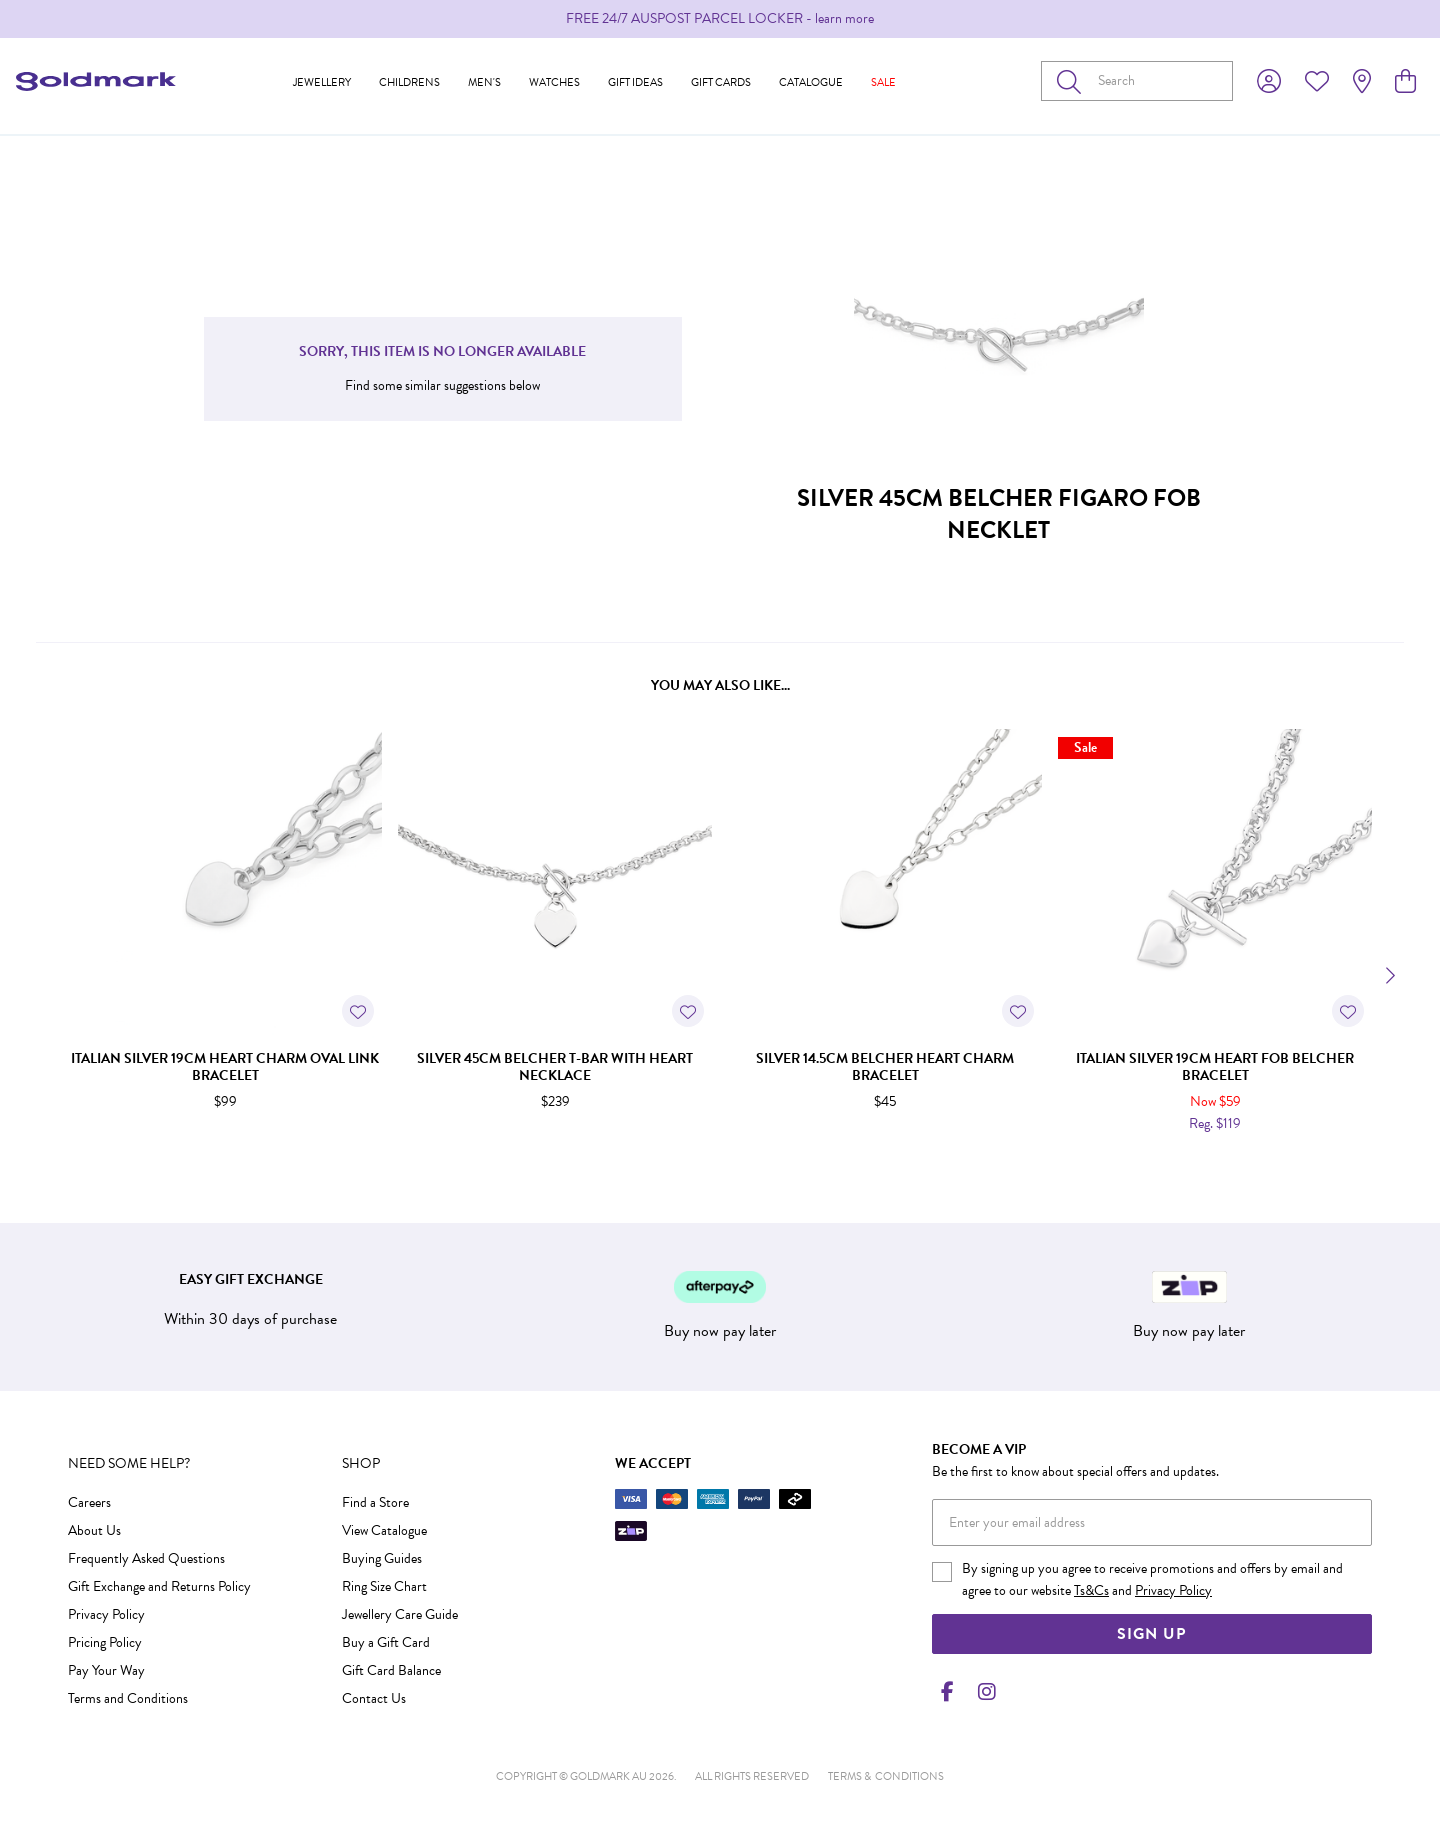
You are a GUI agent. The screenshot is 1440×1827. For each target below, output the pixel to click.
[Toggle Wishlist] (358, 1011)
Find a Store (375, 1502)
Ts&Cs (1091, 1590)
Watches (554, 82)
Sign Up (1151, 1634)
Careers (89, 1502)
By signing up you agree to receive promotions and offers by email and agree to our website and (1152, 1579)
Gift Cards (721, 82)
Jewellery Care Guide (400, 1614)
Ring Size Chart (384, 1586)
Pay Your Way (106, 1670)
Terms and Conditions (128, 1698)
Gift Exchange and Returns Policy (159, 1586)
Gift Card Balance (391, 1670)
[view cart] (1405, 82)
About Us (94, 1530)
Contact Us (374, 1698)
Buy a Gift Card (386, 1642)
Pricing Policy (105, 1642)
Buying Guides (382, 1558)
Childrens (409, 82)
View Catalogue (384, 1530)
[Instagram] (983, 1692)
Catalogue (811, 82)
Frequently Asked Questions (146, 1558)
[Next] (1388, 976)
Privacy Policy (106, 1614)
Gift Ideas (635, 82)
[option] (720, 19)
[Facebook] (948, 1692)
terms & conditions (886, 1776)
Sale (883, 82)
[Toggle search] (1073, 81)
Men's (484, 82)
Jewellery (322, 82)
